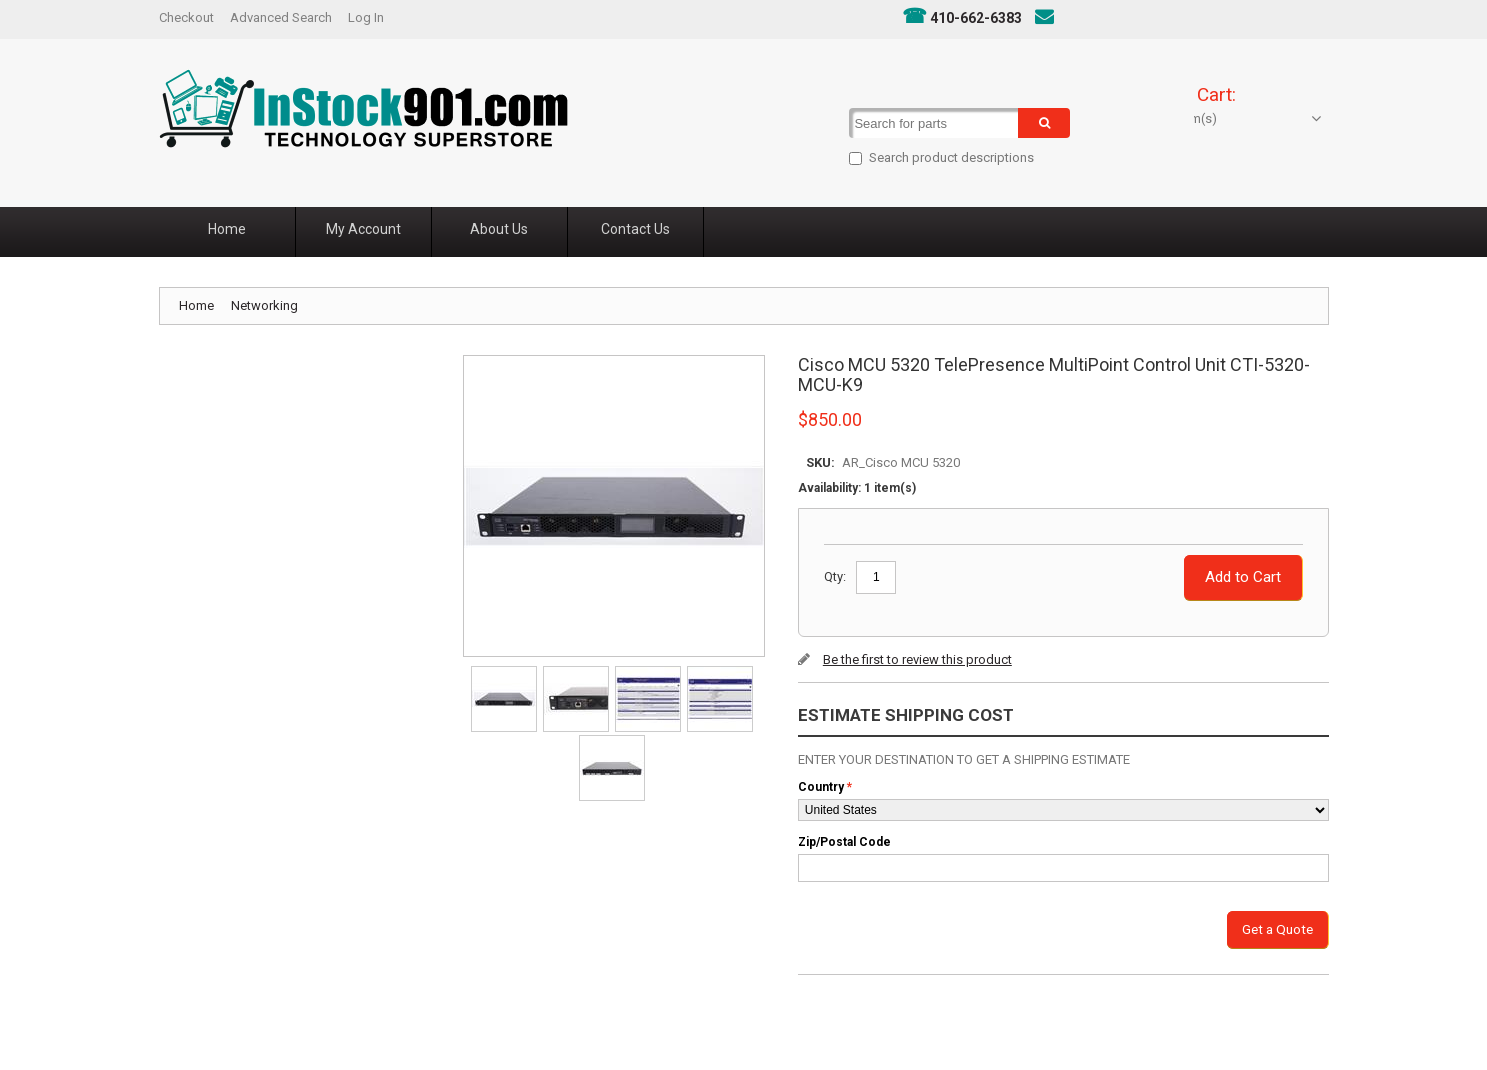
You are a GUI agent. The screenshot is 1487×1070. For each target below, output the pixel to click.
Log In (366, 17)
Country (821, 787)
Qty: (835, 576)
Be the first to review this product (917, 659)
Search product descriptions (928, 157)
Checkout (186, 17)
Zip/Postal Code (844, 842)
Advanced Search (281, 17)
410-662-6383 (976, 18)
